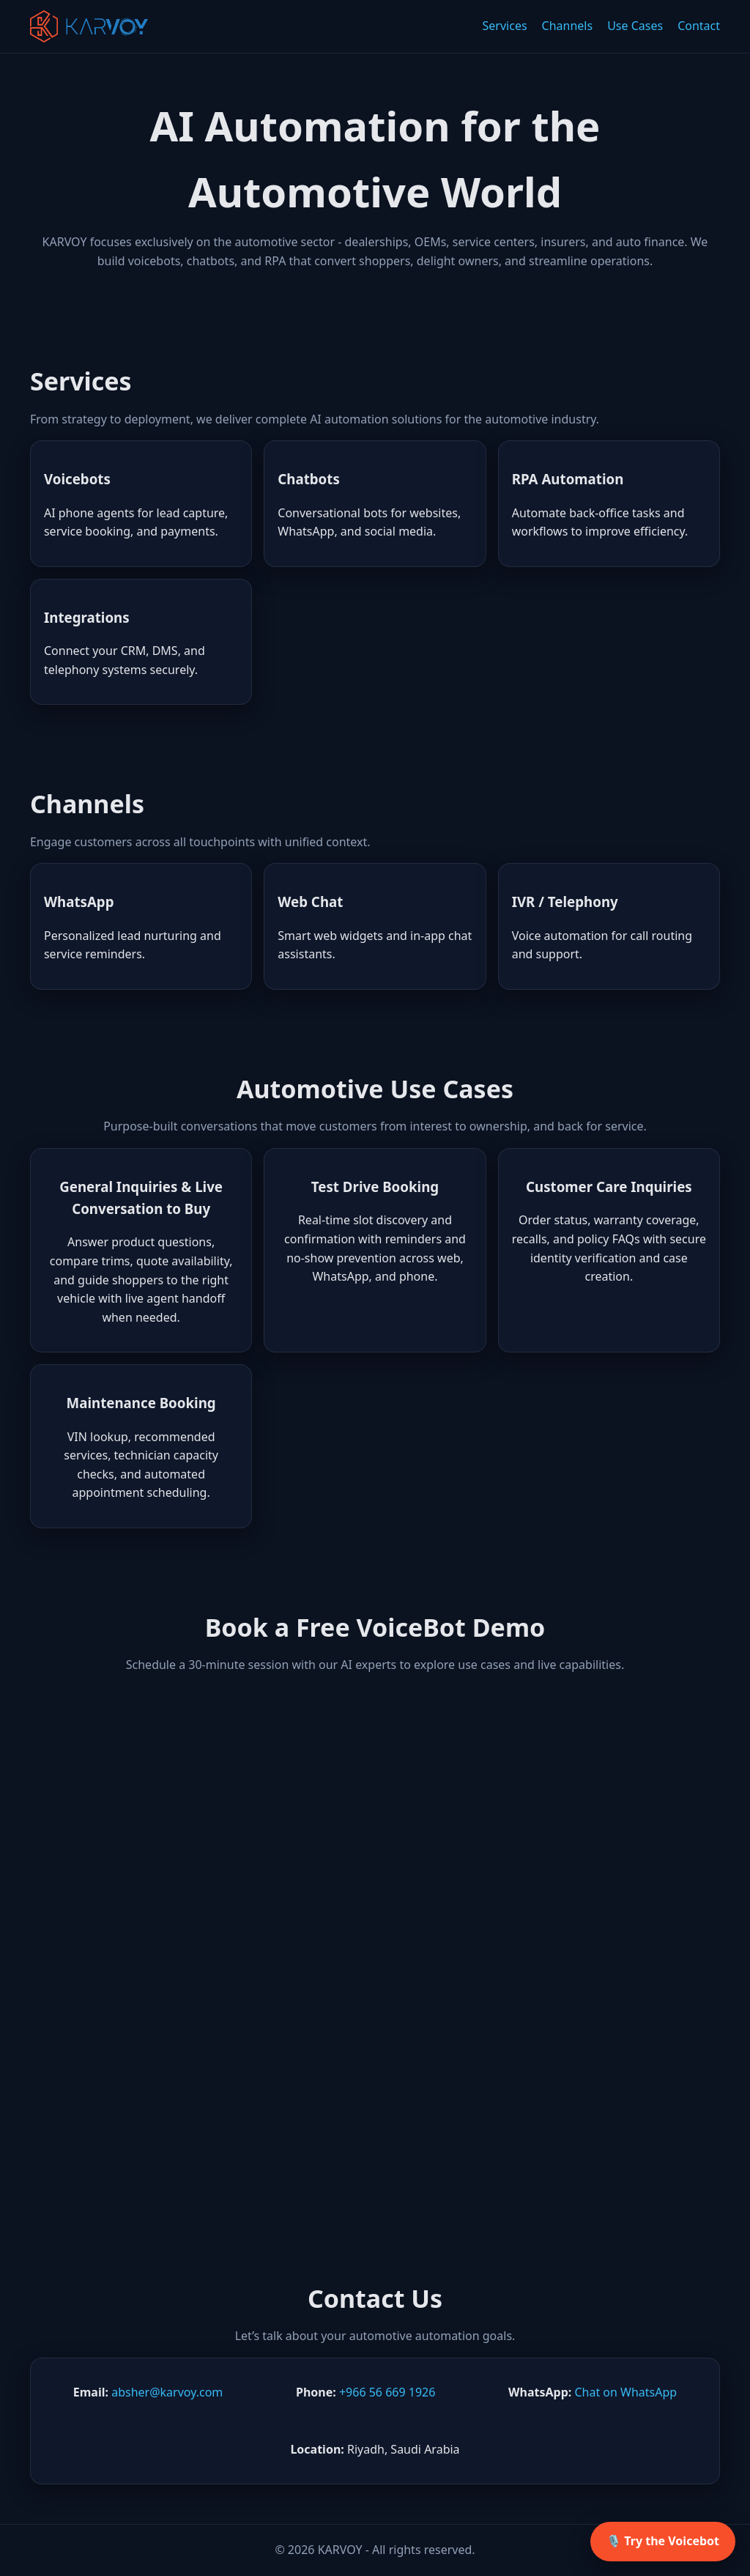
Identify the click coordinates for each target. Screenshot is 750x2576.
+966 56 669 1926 (387, 2392)
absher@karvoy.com (167, 2392)
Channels (567, 26)
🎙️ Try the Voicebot (662, 2541)
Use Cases (635, 26)
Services (505, 26)
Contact (698, 26)
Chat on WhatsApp (625, 2392)
